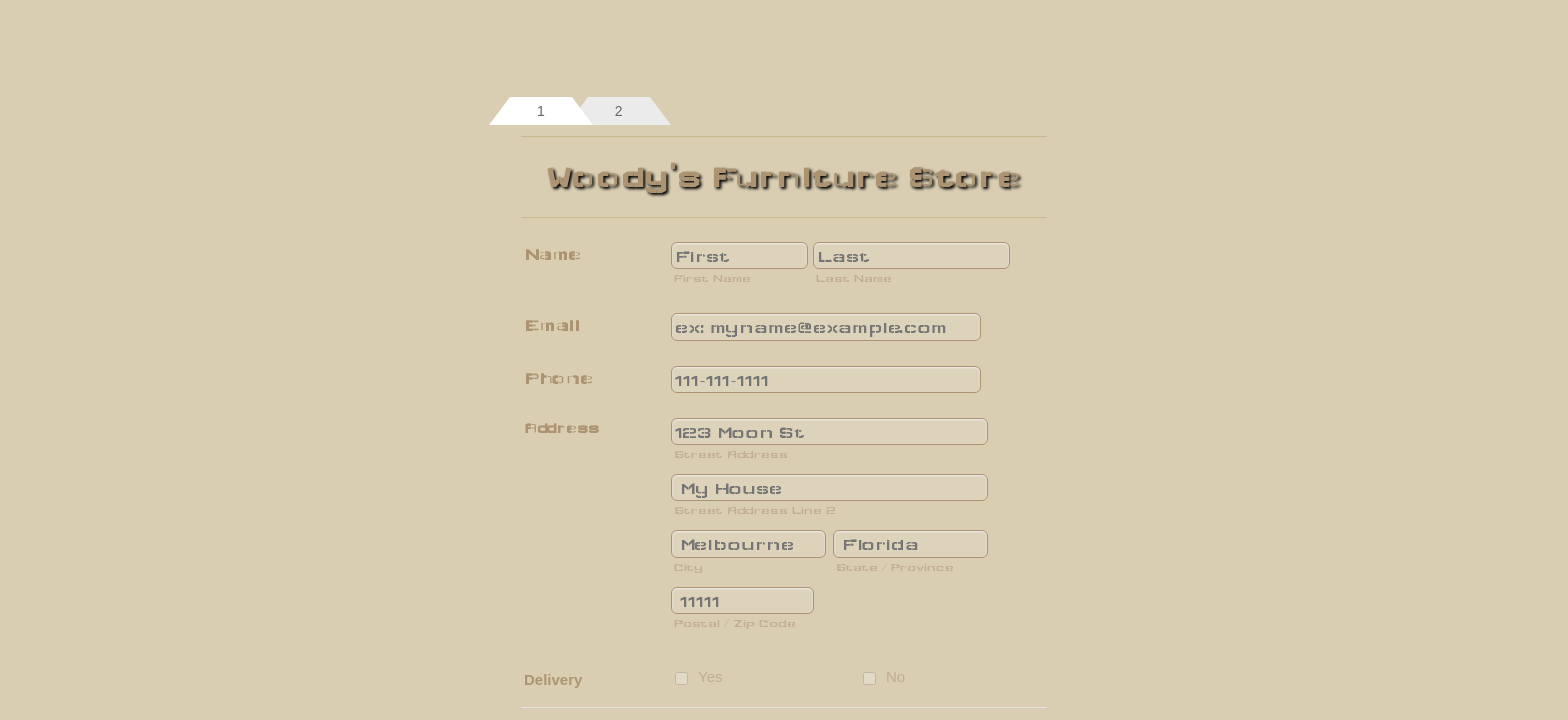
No (895, 676)
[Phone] (826, 379)
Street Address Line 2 (755, 510)
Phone (558, 378)
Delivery (553, 679)
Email (552, 325)
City (688, 567)
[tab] (541, 111)
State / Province (895, 567)
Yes (710, 676)
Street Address (731, 454)
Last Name (854, 278)
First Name (712, 278)
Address (561, 428)
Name (552, 254)
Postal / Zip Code (735, 623)
